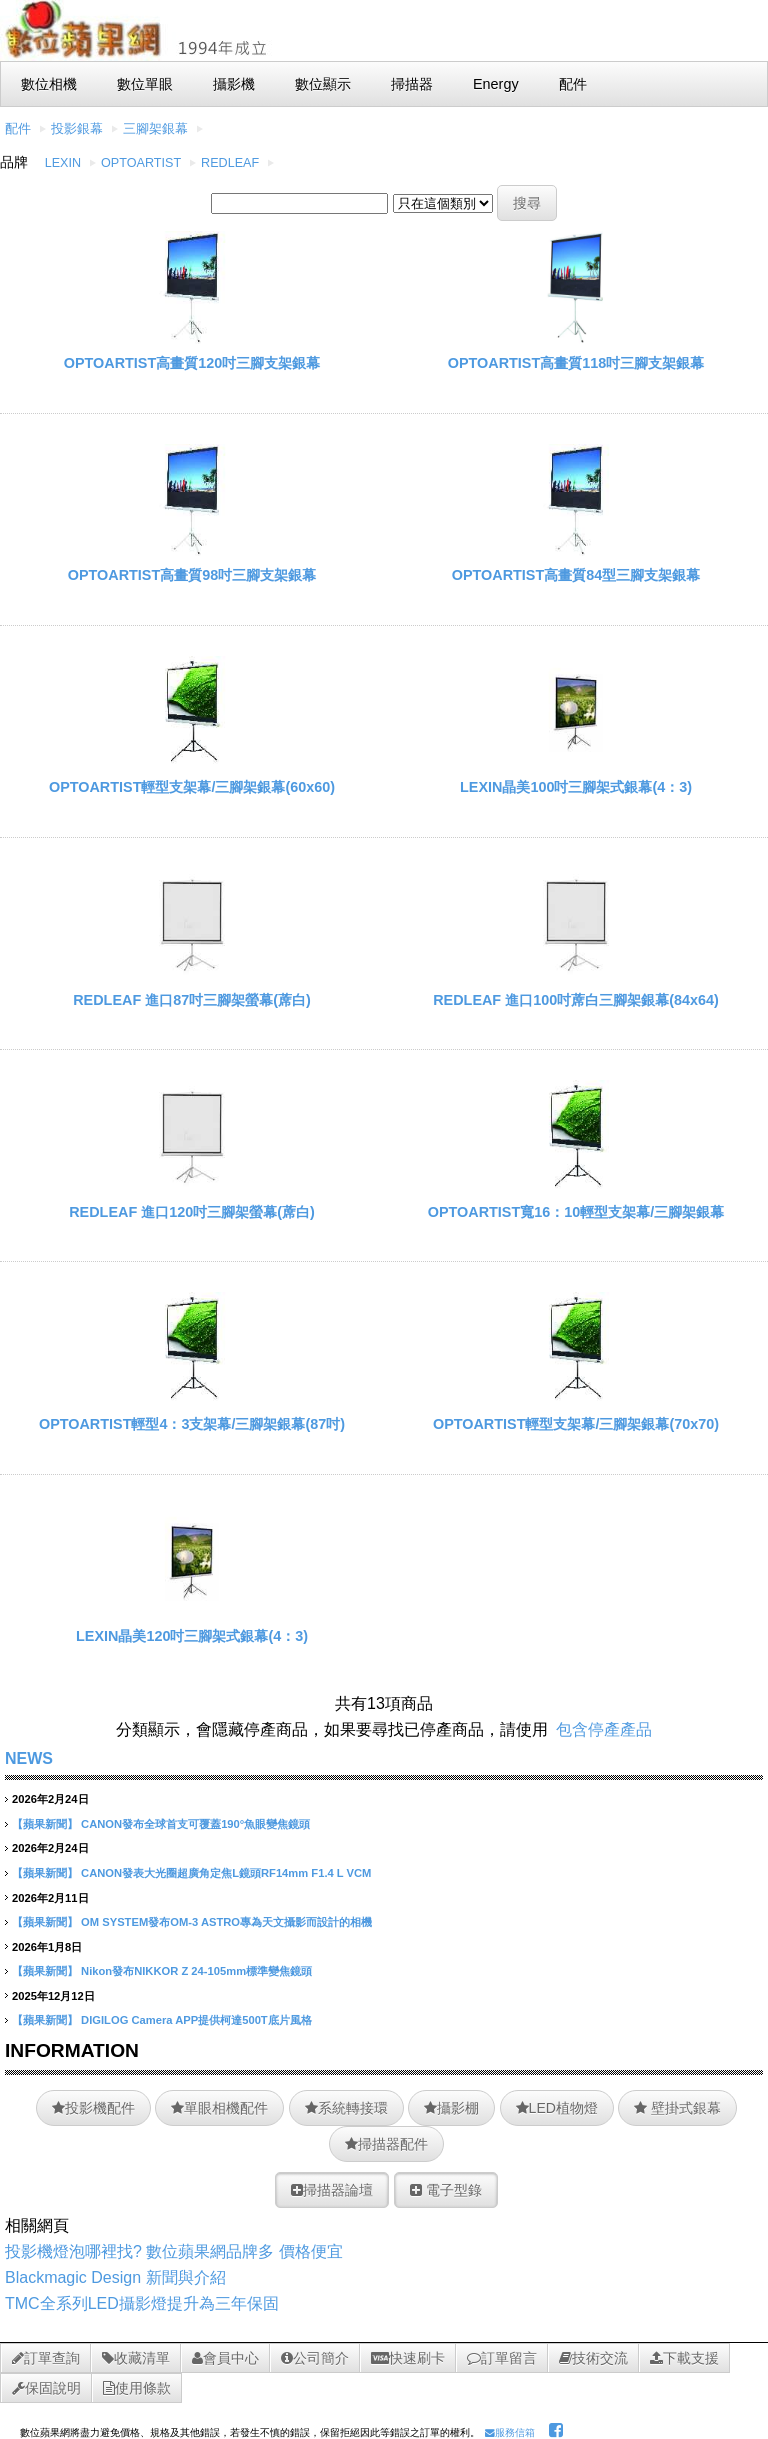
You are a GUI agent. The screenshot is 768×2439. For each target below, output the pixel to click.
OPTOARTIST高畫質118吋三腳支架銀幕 (576, 363)
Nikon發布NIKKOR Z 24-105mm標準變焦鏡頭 (196, 1971)
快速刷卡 (408, 2358)
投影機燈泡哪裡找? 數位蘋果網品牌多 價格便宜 (174, 2251)
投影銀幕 (77, 129)
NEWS (29, 1758)
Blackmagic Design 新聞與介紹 (115, 2277)
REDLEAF (230, 163)
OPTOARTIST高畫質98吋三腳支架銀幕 (192, 575)
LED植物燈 (557, 2108)
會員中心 (225, 2358)
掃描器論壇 (332, 2190)
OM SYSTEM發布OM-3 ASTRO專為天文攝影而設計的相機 (226, 1922)
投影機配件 (93, 2108)
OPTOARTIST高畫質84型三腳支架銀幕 (576, 575)
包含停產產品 (604, 1729)
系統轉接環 (346, 2108)
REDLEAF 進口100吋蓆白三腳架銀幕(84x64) (576, 1000)
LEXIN (63, 163)
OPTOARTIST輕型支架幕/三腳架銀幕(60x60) (192, 787)
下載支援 (684, 2358)
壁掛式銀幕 (677, 2108)
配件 (18, 129)
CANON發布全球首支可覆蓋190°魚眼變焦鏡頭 (195, 1824)
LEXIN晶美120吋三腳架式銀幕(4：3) (192, 1636)
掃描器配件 (386, 2144)
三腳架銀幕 (155, 129)
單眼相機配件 (219, 2108)
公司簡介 (315, 2358)
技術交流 (593, 2358)
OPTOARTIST (141, 163)
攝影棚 (451, 2108)
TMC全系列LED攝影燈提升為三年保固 (142, 2303)
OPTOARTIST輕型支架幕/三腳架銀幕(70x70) (576, 1424)
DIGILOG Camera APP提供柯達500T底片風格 (196, 2020)
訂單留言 (502, 2358)
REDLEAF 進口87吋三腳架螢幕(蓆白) (192, 1000)
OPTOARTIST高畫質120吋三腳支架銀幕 (192, 363)
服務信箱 (510, 2432)
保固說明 (46, 2388)
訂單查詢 (46, 2358)
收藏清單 (136, 2358)
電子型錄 (446, 2190)
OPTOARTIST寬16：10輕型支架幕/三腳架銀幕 (576, 1212)
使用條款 (137, 2388)
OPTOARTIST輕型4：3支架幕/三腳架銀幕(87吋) (192, 1424)
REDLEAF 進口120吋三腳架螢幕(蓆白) (192, 1212)
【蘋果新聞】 (45, 1824)
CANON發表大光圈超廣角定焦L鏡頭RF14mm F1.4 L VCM (226, 1873)
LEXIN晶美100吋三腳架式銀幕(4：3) (576, 787)
